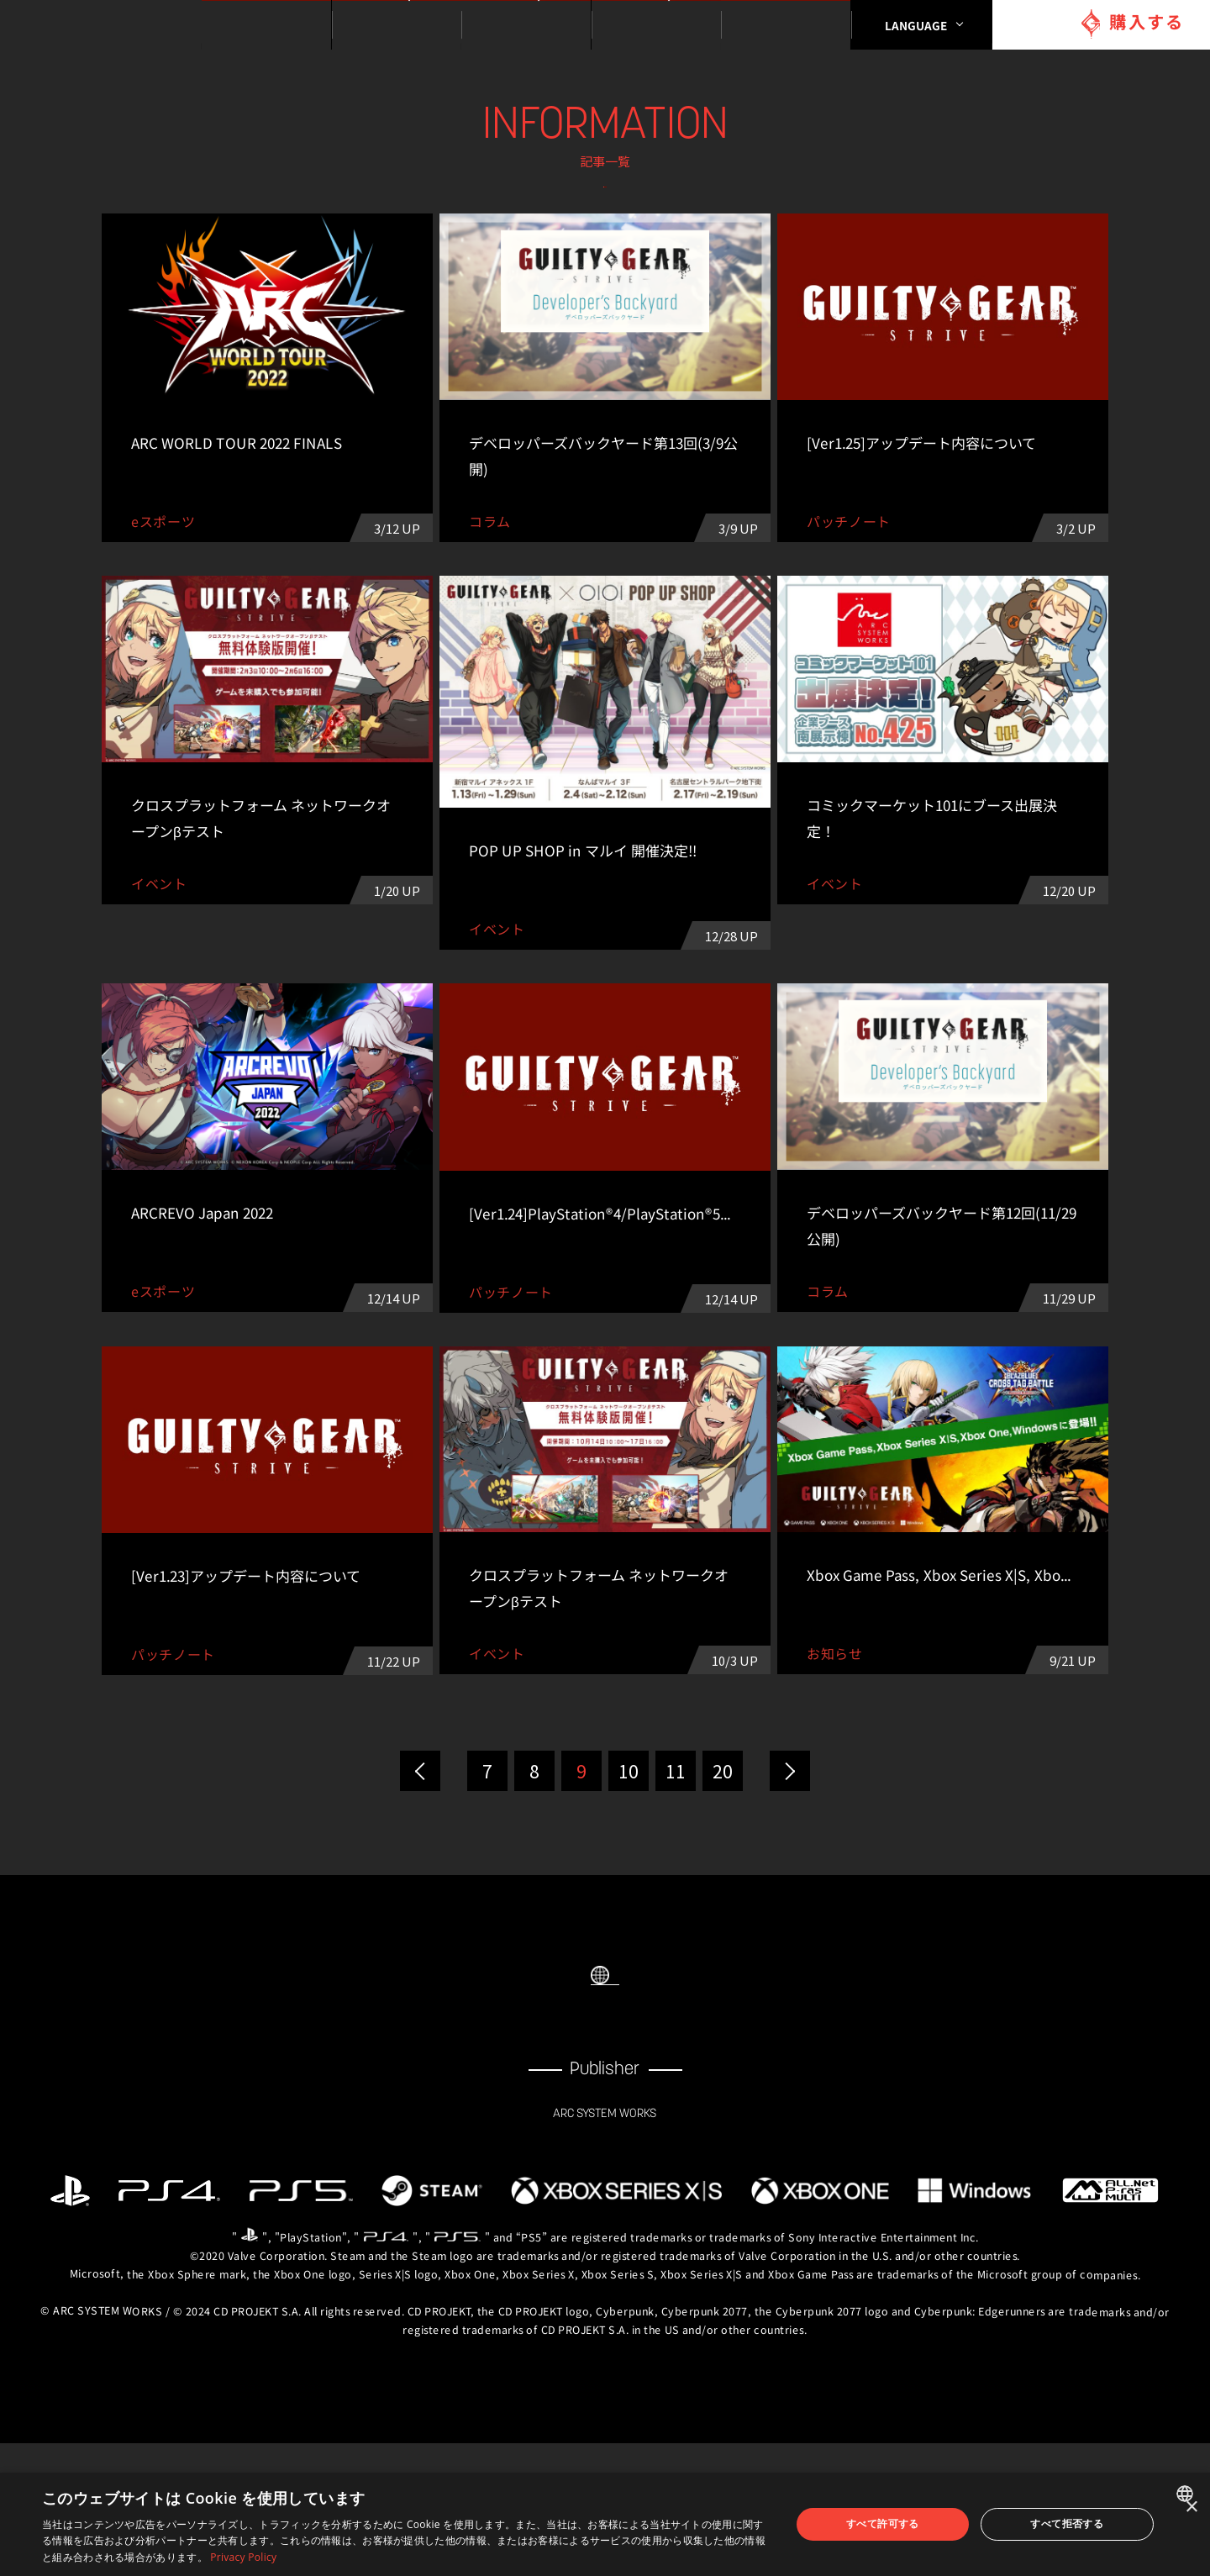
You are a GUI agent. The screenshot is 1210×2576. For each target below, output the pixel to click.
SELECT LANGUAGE (604, 2063)
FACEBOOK (571, 2138)
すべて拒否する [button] (1066, 2523)
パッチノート (405, 248)
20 (723, 1858)
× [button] (1191, 2507)
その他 (805, 248)
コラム (905, 205)
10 (628, 1858)
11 (676, 1858)
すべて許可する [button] (882, 2523)
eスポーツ (605, 248)
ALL (305, 205)
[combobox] (1186, 2493)
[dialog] (605, 2524)
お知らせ (505, 205)
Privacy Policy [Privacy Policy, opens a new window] (243, 2557)
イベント (705, 205)
